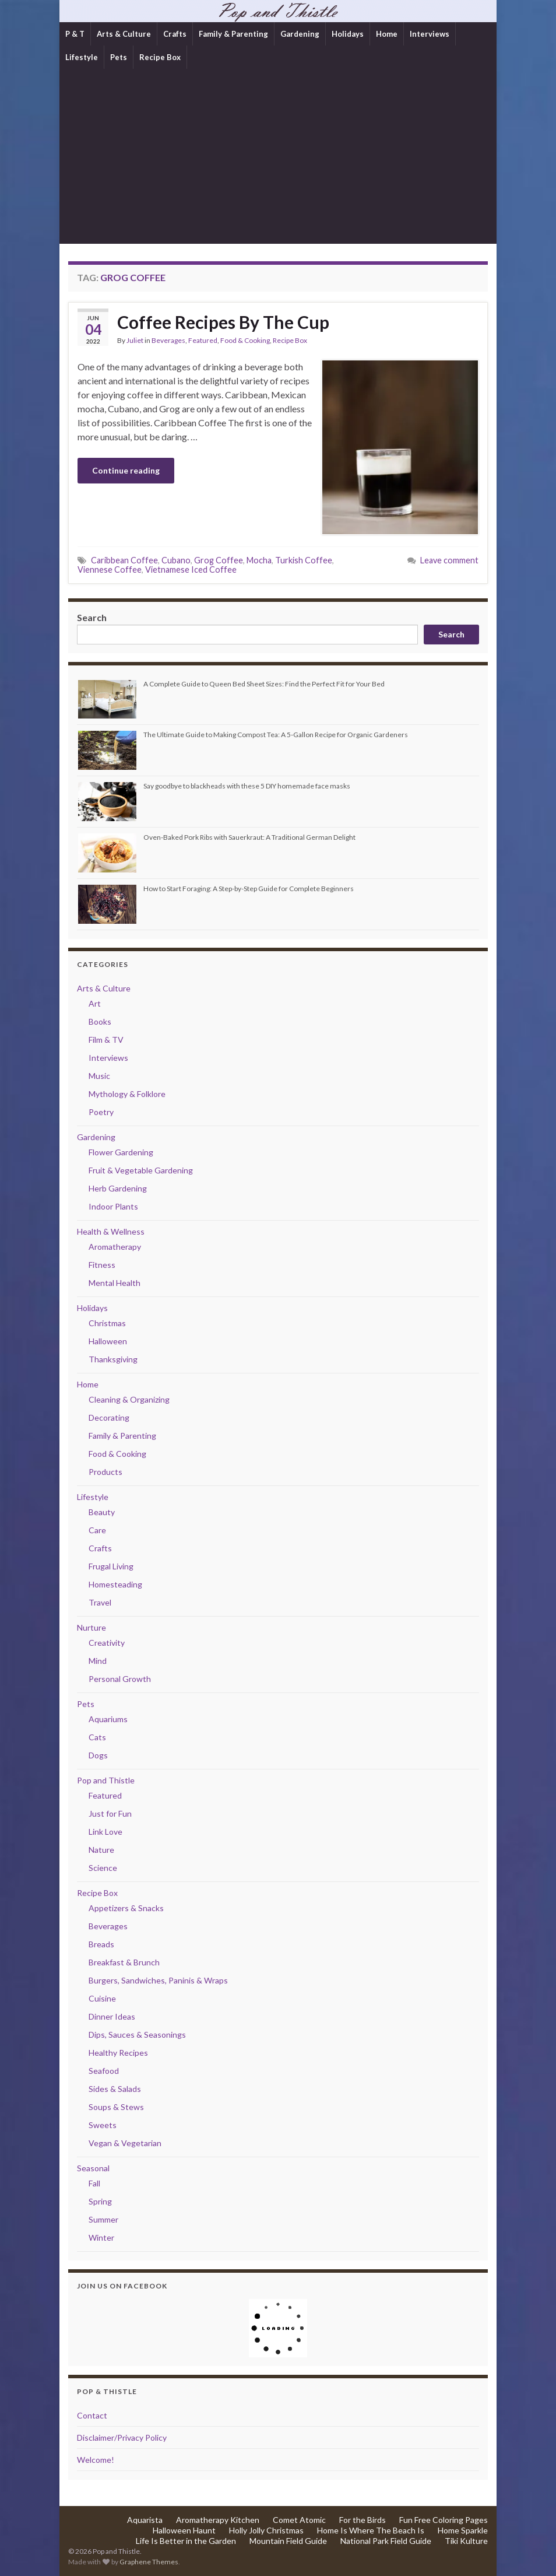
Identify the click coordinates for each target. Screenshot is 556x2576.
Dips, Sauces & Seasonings (137, 2034)
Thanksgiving (113, 1359)
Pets (118, 57)
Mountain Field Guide (288, 2541)
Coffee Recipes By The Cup (223, 321)
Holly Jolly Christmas (266, 2530)
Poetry (101, 1112)
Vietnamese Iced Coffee (191, 569)
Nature (101, 1850)
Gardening (299, 33)
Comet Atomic (299, 2520)
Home (386, 33)
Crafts (174, 33)
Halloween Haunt (184, 2530)
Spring (100, 2201)
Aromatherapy (115, 1247)
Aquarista (145, 2520)
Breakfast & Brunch (124, 1962)
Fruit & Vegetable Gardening (141, 1170)
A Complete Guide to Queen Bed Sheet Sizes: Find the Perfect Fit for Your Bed (264, 683)
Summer (103, 2219)
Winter (101, 2237)
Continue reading (126, 470)
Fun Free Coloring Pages (443, 2520)
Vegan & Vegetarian (125, 2143)
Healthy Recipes (118, 2053)
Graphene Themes (148, 2561)
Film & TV (106, 1040)
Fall (94, 2183)
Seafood (104, 2071)
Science (103, 1868)
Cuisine (102, 1998)
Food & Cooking (245, 340)
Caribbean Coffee (124, 560)
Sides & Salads (115, 2089)
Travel (100, 1602)
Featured (202, 340)
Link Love (105, 1832)
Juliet (134, 340)
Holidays (348, 33)
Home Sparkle (463, 2530)
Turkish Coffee (303, 560)
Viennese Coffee (110, 569)
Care (97, 1530)
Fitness (102, 1265)
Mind (98, 1661)
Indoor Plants (113, 1206)
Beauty (102, 1512)
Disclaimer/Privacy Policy (122, 2437)
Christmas (107, 1323)
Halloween (108, 1341)
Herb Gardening (118, 1188)
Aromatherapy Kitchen (217, 2520)
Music (99, 1076)
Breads (101, 1944)
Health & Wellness (111, 1231)
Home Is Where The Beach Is (370, 2530)
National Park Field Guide (385, 2541)
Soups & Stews (116, 2107)
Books (100, 1021)
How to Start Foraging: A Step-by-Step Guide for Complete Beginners (248, 888)
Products (105, 1472)
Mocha (259, 560)
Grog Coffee (218, 560)
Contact (92, 2415)
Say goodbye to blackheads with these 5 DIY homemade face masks (246, 785)
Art (95, 1003)
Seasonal (93, 2168)
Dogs (98, 1755)
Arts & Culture (124, 33)
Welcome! (95, 2460)
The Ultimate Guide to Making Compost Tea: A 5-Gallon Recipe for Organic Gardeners (275, 734)
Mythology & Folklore (127, 1094)
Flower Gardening (121, 1152)
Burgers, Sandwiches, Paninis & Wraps (158, 1980)
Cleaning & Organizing (129, 1399)
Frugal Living (111, 1566)
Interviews (429, 33)
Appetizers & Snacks (126, 1908)
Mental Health (114, 1283)
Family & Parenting (233, 33)
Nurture (91, 1627)
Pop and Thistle (106, 1780)
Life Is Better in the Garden (186, 2541)
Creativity (107, 1643)
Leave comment (449, 560)
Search (92, 617)
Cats (97, 1737)
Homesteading (115, 1584)
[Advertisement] (278, 156)
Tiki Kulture (466, 2541)
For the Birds (362, 2520)
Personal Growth (120, 1679)
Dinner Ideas (112, 2016)
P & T (75, 33)
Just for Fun (110, 1813)
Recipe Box (160, 57)
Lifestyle (81, 57)
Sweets (103, 2125)
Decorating (109, 1417)
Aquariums (108, 1719)
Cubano (176, 560)
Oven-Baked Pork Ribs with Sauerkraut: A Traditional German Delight (249, 837)
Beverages (168, 340)
